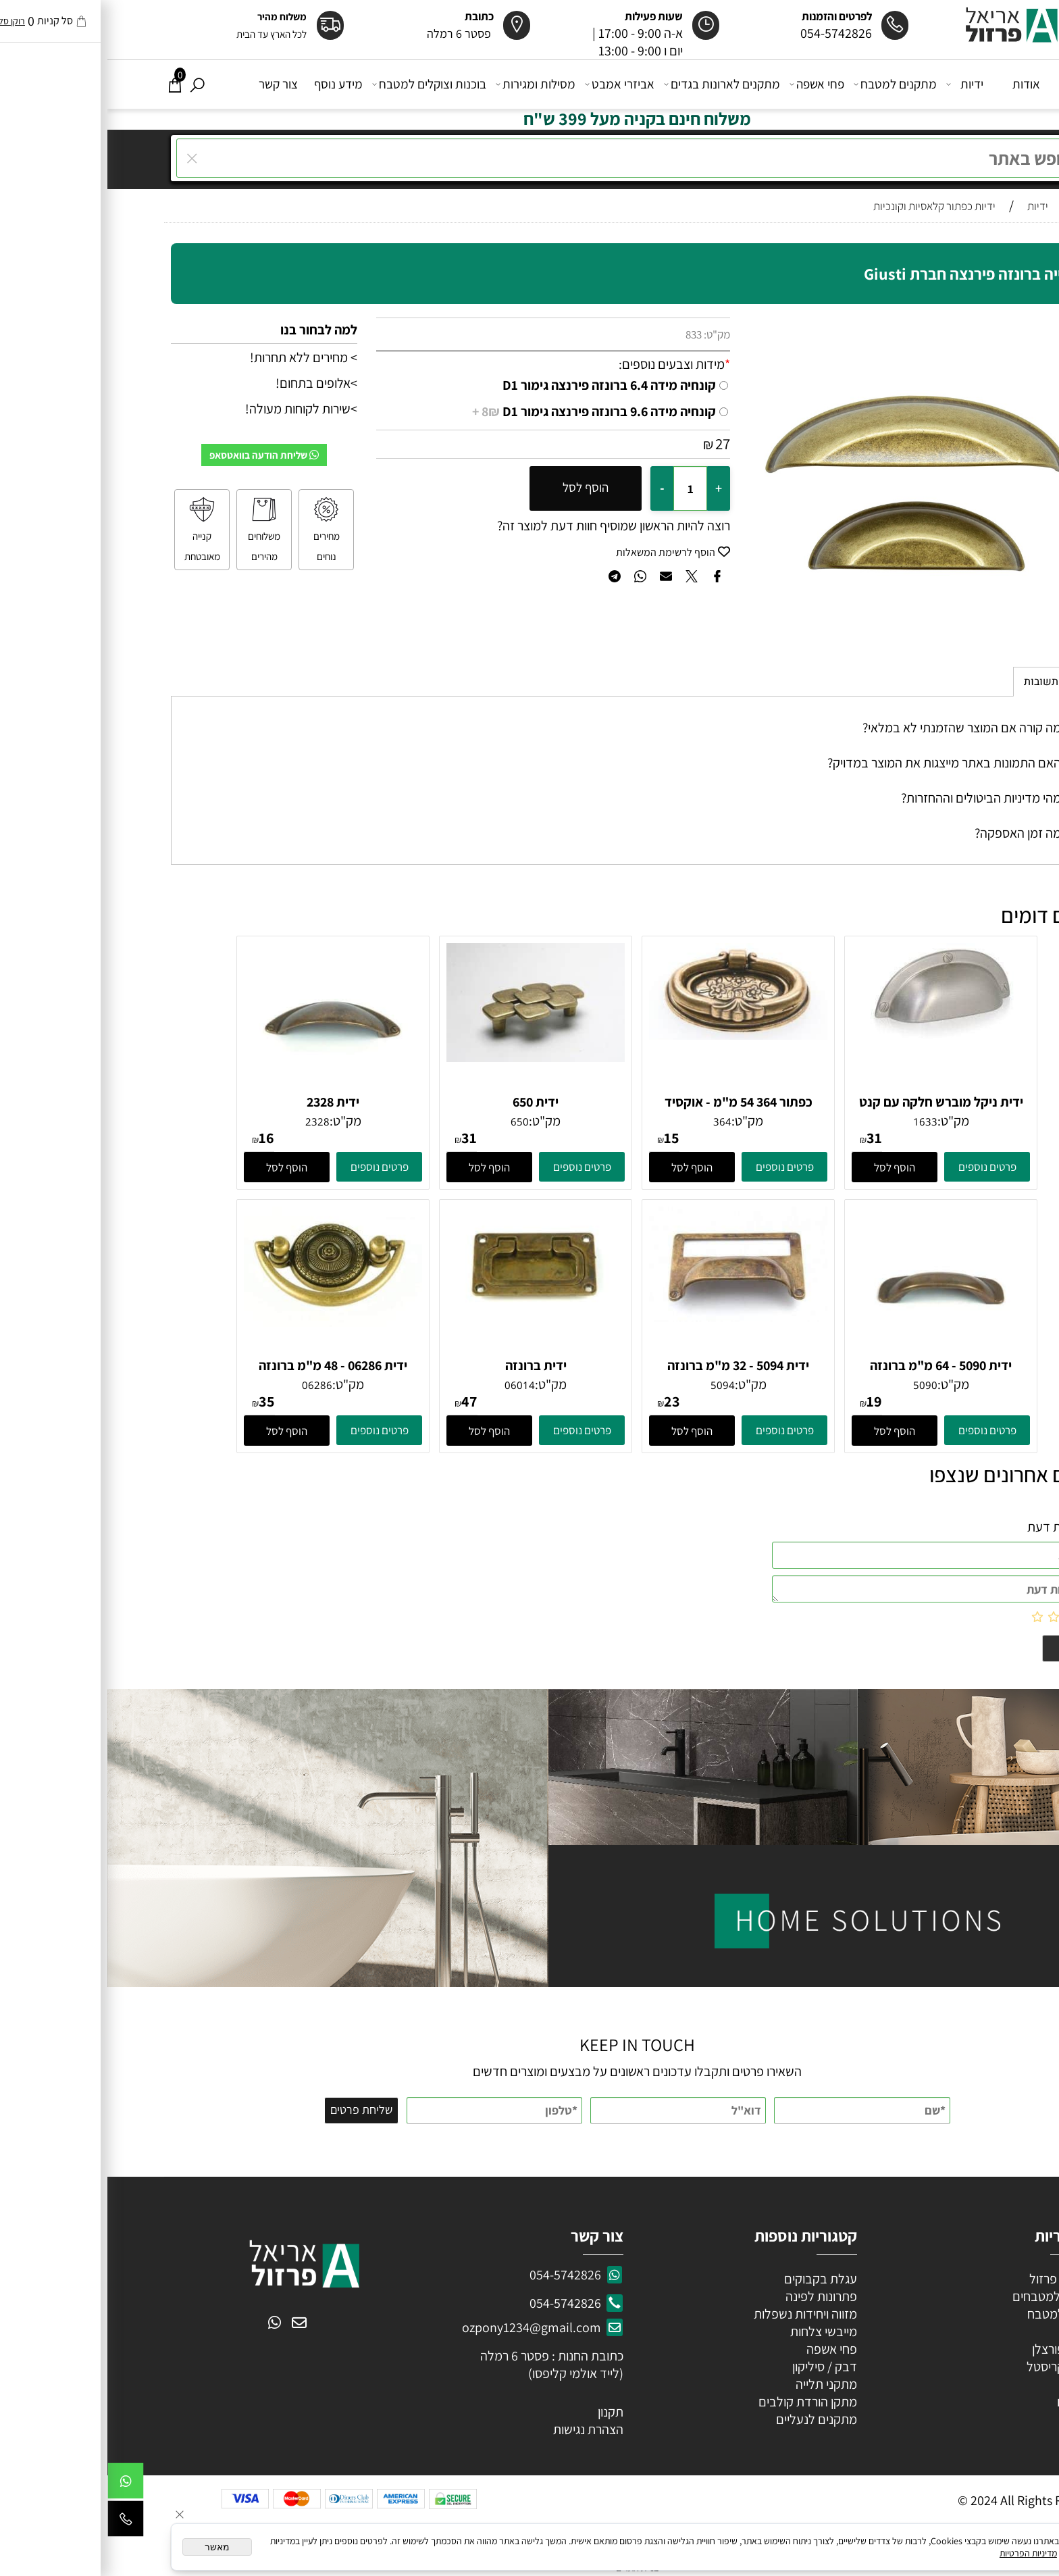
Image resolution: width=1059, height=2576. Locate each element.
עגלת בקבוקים (713, 2279)
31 (767, 1137)
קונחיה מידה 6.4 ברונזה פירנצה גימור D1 (502, 385)
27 (615, 444)
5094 (615, 1385)
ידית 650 (428, 1102)
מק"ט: (609, 334)
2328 (210, 1121)
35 (159, 1401)
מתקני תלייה (719, 2384)
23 (565, 1401)
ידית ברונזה (428, 1365)
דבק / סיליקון (716, 2366)
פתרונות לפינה (712, 2296)
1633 (818, 1121)
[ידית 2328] (226, 1087)
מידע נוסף (231, 84)
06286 (210, 1385)
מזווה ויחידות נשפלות (697, 2314)
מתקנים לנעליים (709, 2419)
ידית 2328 (225, 1102)
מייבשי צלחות (715, 2331)
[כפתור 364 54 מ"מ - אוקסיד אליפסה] (631, 1035)
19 (767, 1401)
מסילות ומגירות (429, 83)
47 (362, 1401)
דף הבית (974, 84)
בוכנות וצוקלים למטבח (323, 83)
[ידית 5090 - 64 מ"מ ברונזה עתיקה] (833, 1351)
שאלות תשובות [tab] (950, 682)
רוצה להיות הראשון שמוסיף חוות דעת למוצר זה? (506, 525)
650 (412, 1121)
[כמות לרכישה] (583, 488)
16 (159, 1137)
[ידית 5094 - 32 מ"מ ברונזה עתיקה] (631, 1317)
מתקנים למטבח (789, 83)
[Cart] (68, 83)
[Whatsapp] (18, 2484)
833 (586, 334)
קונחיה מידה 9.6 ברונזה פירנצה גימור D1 (487, 411)
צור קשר (170, 84)
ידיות (859, 83)
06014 (412, 1385)
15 (564, 1137)
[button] (787, 1167)
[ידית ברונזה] (428, 1316)
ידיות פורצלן (952, 2349)
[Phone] (18, 2522)
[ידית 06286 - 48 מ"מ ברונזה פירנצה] (225, 1322)
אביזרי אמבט (513, 83)
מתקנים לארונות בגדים (616, 83)
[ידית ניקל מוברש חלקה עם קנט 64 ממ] (833, 1034)
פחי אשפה (711, 83)
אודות (919, 84)
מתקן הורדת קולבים (699, 2401)
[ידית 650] (428, 1057)
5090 (818, 1385)
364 (615, 1121)
